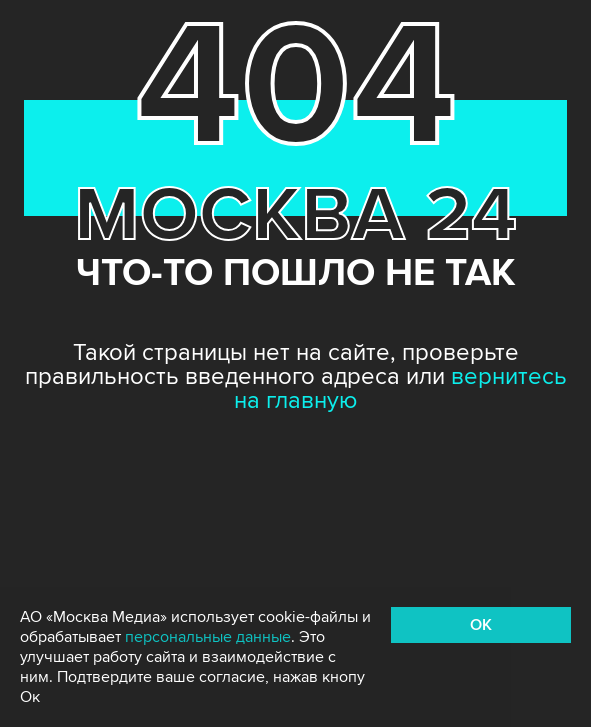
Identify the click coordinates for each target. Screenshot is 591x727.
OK (481, 625)
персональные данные (208, 637)
